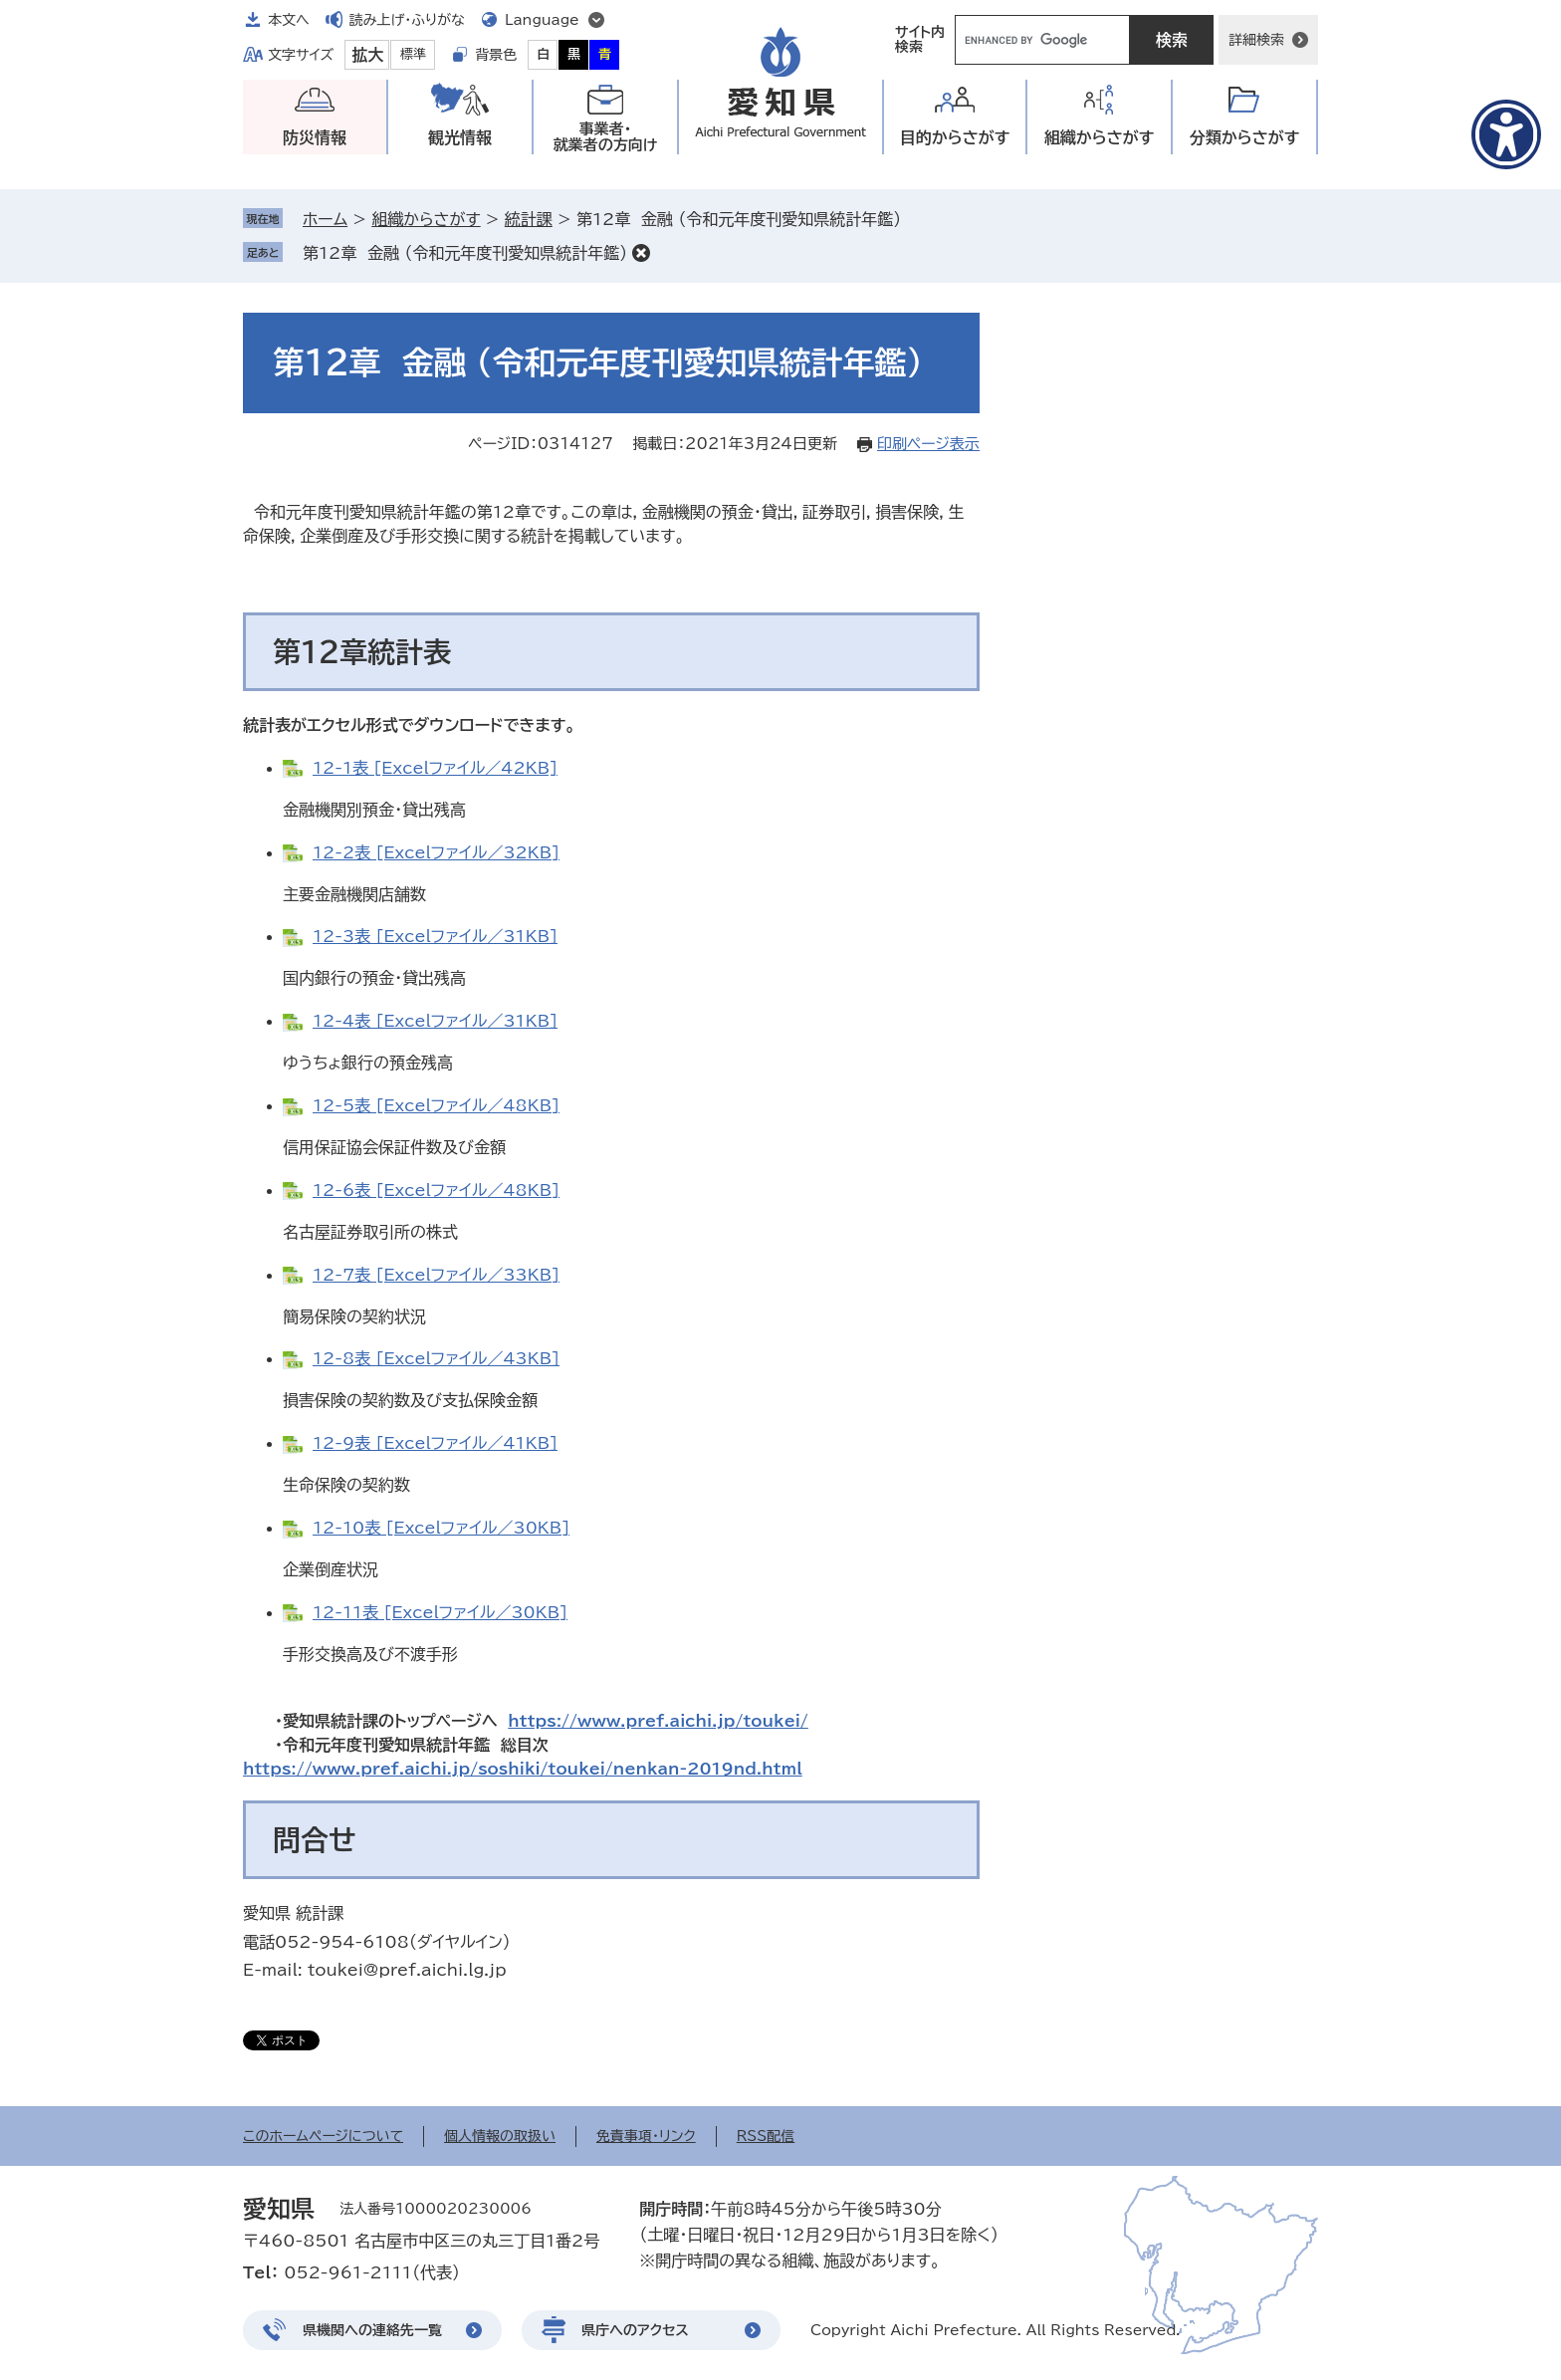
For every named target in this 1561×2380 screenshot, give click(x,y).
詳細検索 (1256, 40)
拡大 (367, 55)
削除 (641, 253)
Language (542, 20)
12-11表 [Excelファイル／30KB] (440, 1612)
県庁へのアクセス (635, 2330)
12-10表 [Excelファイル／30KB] (441, 1528)
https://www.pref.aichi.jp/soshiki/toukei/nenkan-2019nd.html (522, 1769)
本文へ (289, 20)
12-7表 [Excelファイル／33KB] (436, 1275)
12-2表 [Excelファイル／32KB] (436, 852)
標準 (413, 54)
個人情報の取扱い (500, 2136)
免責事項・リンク (646, 2136)
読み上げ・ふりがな (407, 20)
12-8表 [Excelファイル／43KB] (436, 1358)
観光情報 (460, 137)
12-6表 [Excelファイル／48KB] (436, 1190)
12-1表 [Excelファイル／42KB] (435, 768)
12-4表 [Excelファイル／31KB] (435, 1021)
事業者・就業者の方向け (606, 136)
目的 (955, 137)
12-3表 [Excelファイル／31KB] (435, 936)
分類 (1245, 137)
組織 (1099, 137)
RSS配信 (766, 2136)
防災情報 (314, 137)
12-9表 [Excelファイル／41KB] (435, 1443)
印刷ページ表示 (928, 443)
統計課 (529, 219)
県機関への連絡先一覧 (372, 2330)
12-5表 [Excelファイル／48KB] (436, 1105)
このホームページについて (323, 2136)
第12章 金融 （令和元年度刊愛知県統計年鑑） (465, 253)
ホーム (325, 219)
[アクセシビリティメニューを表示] (1506, 134)
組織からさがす (425, 219)
